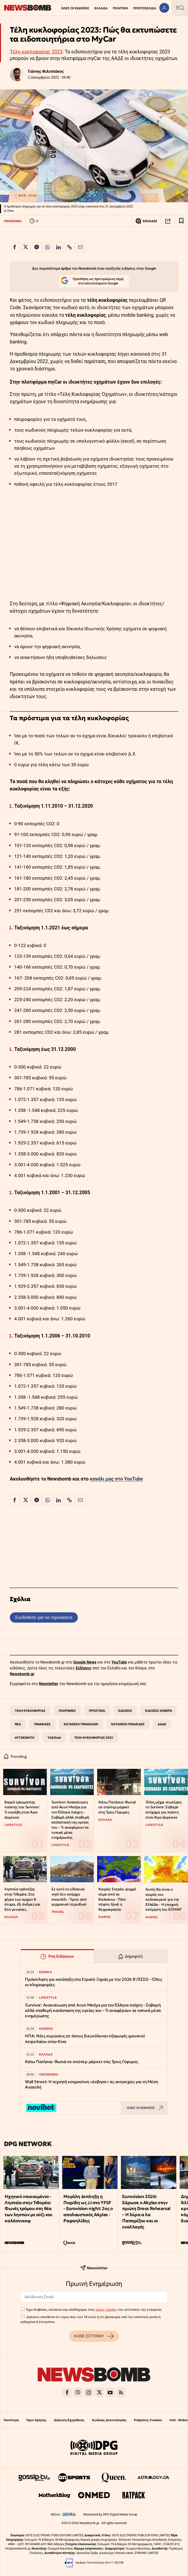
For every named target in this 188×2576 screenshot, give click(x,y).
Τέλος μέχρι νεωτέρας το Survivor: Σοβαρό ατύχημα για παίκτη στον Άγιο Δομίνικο (163, 1810)
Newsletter (48, 1683)
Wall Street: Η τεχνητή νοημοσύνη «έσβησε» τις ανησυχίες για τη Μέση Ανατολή (91, 2084)
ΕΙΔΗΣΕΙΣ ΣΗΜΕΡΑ (158, 1711)
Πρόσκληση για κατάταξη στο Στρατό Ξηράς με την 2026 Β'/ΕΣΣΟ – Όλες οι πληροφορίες (93, 1982)
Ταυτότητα (11, 2420)
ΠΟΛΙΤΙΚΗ (120, 8)
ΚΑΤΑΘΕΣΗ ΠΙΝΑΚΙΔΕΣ (127, 1724)
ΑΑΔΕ (162, 1724)
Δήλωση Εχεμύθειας (69, 2420)
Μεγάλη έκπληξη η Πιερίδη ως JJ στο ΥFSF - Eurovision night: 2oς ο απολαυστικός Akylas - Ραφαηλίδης (88, 2209)
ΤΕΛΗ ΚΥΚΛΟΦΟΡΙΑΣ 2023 (93, 1737)
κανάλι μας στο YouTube (116, 1479)
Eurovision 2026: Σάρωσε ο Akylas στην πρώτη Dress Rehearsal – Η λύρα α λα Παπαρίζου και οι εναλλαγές (146, 2212)
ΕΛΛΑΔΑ (101, 8)
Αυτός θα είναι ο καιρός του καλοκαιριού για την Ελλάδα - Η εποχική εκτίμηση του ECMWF (163, 1899)
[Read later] (181, 221)
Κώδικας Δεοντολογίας (109, 2420)
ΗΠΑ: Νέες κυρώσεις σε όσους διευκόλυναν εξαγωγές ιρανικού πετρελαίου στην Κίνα (85, 2038)
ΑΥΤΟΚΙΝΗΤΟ (24, 1737)
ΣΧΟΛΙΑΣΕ (146, 221)
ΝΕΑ (18, 1724)
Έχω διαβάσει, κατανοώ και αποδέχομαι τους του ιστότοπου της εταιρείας (94, 2309)
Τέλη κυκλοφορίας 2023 (36, 52)
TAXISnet (54, 1737)
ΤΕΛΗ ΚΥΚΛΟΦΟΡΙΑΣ (30, 1711)
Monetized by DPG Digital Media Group (110, 2514)
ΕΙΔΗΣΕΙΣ (125, 1711)
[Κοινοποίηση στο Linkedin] (58, 247)
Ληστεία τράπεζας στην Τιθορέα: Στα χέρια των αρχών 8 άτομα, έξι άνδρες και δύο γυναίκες (22, 1899)
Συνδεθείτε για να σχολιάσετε (43, 1617)
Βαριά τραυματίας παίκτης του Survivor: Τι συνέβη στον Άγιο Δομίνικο (22, 1810)
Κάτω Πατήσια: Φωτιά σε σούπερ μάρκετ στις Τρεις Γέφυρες (117, 1807)
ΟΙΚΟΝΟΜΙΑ (13, 221)
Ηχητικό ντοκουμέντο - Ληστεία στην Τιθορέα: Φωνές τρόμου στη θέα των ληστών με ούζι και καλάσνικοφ (28, 2209)
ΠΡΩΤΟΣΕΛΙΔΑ (144, 8)
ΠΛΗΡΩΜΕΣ (67, 1711)
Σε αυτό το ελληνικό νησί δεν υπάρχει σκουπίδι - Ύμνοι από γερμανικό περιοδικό (68, 1897)
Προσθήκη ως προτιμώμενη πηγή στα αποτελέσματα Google (92, 281)
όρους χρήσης (106, 2309)
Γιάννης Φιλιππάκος (46, 71)
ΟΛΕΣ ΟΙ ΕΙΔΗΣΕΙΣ (75, 8)
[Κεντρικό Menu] (180, 7)
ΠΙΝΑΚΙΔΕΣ (42, 1724)
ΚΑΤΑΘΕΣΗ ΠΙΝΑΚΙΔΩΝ (81, 1724)
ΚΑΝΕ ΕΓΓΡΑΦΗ (94, 2336)
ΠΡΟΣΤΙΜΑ (97, 1711)
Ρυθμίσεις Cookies (148, 2420)
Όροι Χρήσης (36, 2420)
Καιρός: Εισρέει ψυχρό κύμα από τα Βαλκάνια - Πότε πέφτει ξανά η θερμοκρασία (117, 1899)
